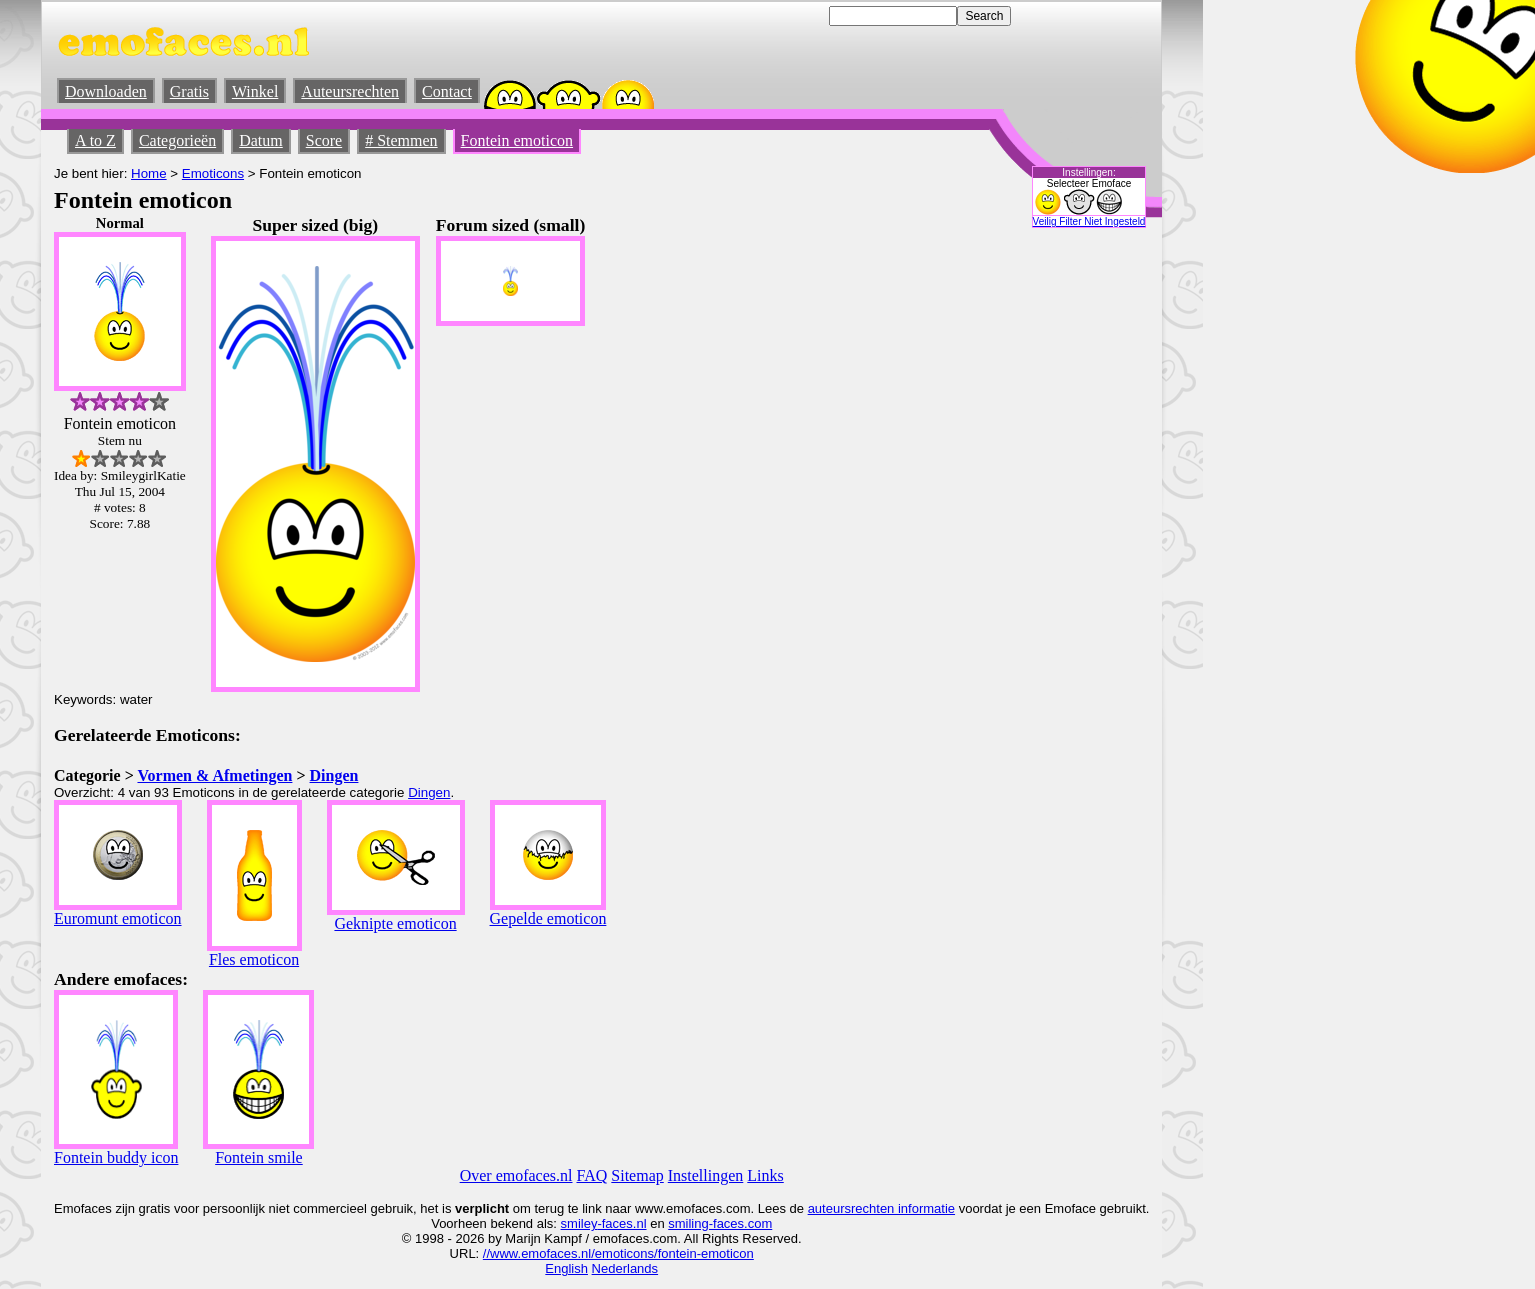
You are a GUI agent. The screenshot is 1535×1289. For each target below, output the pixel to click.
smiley (579, 1223)
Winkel (255, 91)
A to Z (95, 140)
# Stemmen (401, 140)
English (566, 1268)
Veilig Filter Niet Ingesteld (1089, 221)
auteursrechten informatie (881, 1208)
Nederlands (625, 1268)
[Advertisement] (975, 515)
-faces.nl (621, 1223)
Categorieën (177, 140)
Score (324, 140)
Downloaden (106, 91)
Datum (261, 140)
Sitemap (637, 1175)
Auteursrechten (350, 91)
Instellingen (706, 1175)
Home (149, 173)
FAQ (592, 1175)
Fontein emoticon (517, 140)
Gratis (189, 91)
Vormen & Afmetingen (214, 775)
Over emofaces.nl (516, 1175)
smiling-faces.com (720, 1223)
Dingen (334, 775)
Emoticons (213, 173)
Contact (447, 91)
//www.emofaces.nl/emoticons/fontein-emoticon (618, 1253)
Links (765, 1175)
